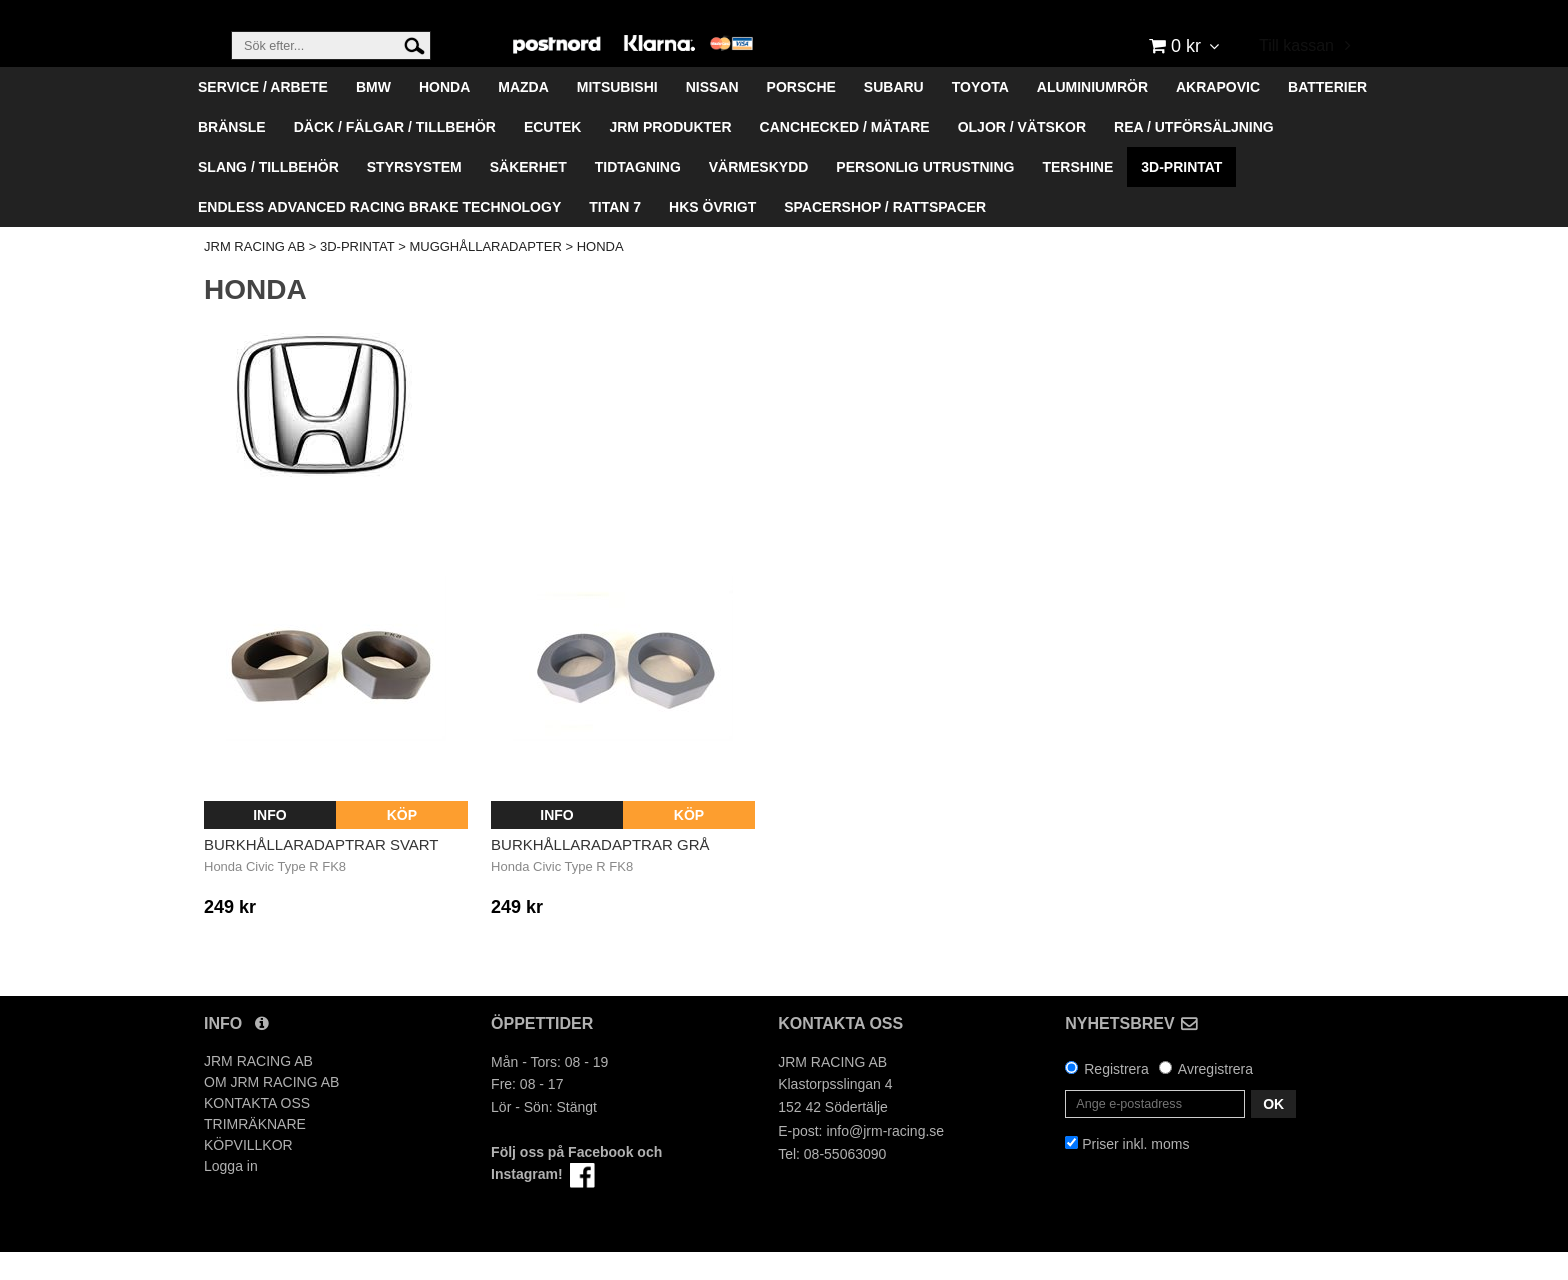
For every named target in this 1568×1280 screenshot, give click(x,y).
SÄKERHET (528, 195)
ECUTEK (553, 155)
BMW (373, 115)
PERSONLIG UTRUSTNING (925, 195)
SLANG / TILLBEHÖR (268, 195)
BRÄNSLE (232, 155)
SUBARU (894, 115)
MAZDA (523, 115)
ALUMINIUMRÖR (1092, 115)
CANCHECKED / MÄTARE (845, 155)
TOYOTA (980, 115)
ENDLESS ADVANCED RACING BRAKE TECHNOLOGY (379, 235)
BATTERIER (1327, 115)
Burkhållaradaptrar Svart (321, 871)
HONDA (444, 115)
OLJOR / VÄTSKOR (1022, 155)
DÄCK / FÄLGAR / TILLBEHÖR (395, 155)
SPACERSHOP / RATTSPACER (885, 235)
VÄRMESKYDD (759, 195)
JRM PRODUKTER (670, 155)
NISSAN (712, 115)
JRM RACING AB (254, 274)
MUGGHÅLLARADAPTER (485, 274)
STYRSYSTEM (414, 195)
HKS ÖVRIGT (712, 235)
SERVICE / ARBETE (263, 115)
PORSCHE (801, 115)
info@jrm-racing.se (885, 1159)
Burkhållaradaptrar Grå (600, 871)
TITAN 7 (615, 235)
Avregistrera (1215, 1097)
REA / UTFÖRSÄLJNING (1194, 155)
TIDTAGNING (638, 195)
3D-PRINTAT (1181, 195)
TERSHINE (1077, 195)
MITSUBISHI (617, 115)
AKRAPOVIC (1218, 115)
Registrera (1116, 1097)
